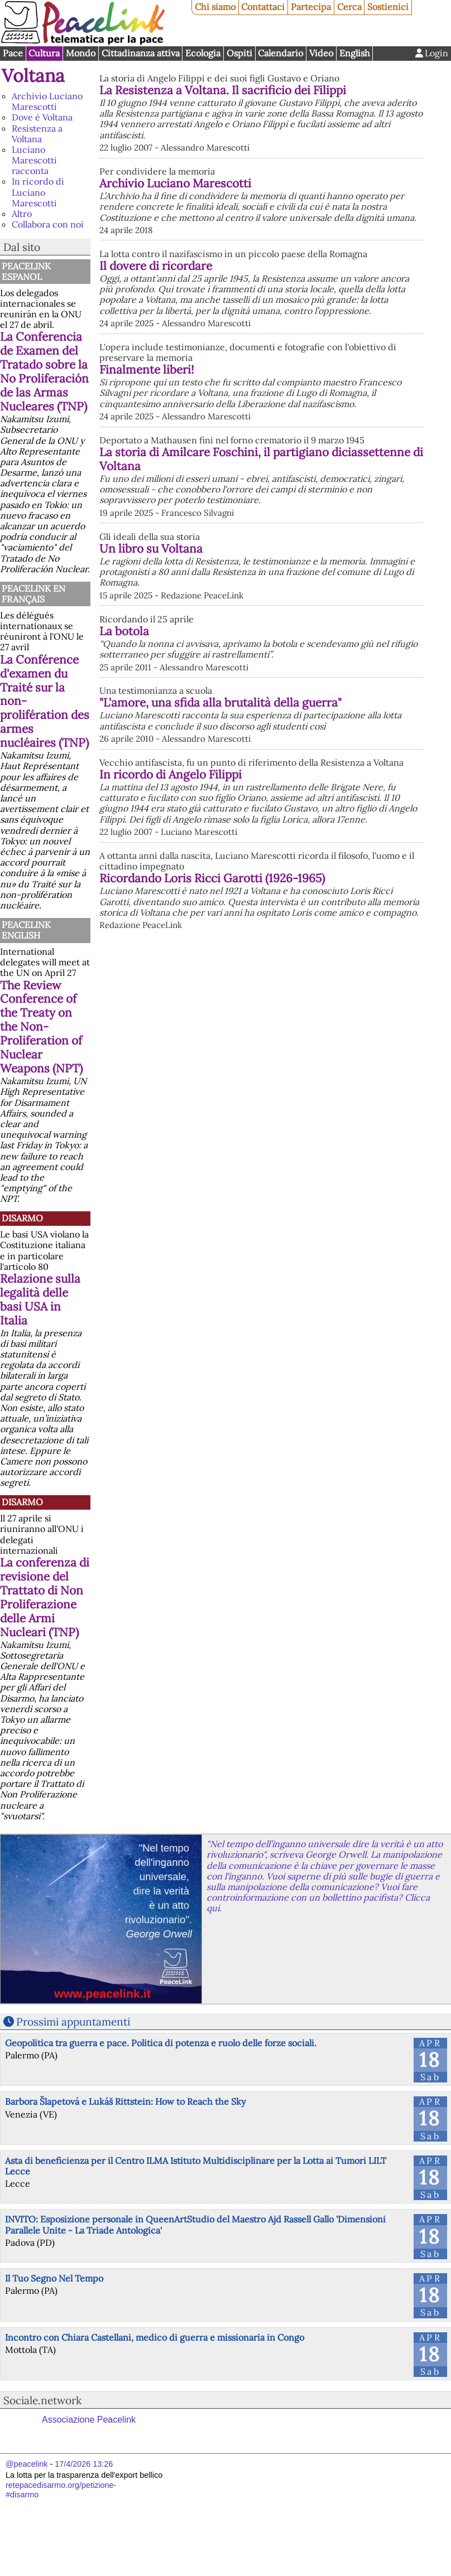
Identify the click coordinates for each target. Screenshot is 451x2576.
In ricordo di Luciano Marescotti (38, 192)
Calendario (280, 53)
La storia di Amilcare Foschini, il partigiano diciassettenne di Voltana (312, 574)
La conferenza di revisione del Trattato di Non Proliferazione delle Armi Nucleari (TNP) (44, 1597)
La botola (240, 785)
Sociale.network (42, 2400)
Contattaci (263, 6)
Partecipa (311, 6)
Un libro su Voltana (267, 680)
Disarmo (22, 1218)
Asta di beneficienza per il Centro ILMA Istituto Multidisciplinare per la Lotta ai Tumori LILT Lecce (195, 2166)
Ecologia (202, 53)
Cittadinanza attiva (141, 53)
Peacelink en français (33, 594)
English (354, 53)
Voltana (33, 75)
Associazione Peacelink (89, 2419)
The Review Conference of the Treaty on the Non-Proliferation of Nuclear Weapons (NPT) (41, 1027)
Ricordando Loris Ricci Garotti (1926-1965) (314, 1065)
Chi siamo (215, 6)
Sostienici (388, 6)
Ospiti (239, 53)
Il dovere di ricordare (271, 318)
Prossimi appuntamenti (73, 2021)
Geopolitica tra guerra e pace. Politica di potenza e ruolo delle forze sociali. (160, 2042)
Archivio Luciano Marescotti (47, 101)
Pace (13, 53)
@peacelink (26, 2463)
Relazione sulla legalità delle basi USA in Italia (40, 1299)
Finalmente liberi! (262, 443)
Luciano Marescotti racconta (34, 160)
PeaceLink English (26, 930)
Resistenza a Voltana (37, 133)
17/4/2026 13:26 (84, 2463)
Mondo (80, 53)
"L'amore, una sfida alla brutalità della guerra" (220, 882)
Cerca (349, 6)
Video (321, 53)
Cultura (44, 53)
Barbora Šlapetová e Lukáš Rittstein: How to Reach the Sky (125, 2101)
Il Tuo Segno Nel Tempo (54, 2278)
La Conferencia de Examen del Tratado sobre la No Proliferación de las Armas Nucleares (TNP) (44, 371)
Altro (22, 213)
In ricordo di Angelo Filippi (170, 953)
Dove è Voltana (42, 117)
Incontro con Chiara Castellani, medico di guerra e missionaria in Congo (154, 2337)
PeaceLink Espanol (26, 271)
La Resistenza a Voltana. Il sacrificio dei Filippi (222, 90)
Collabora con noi (48, 224)
